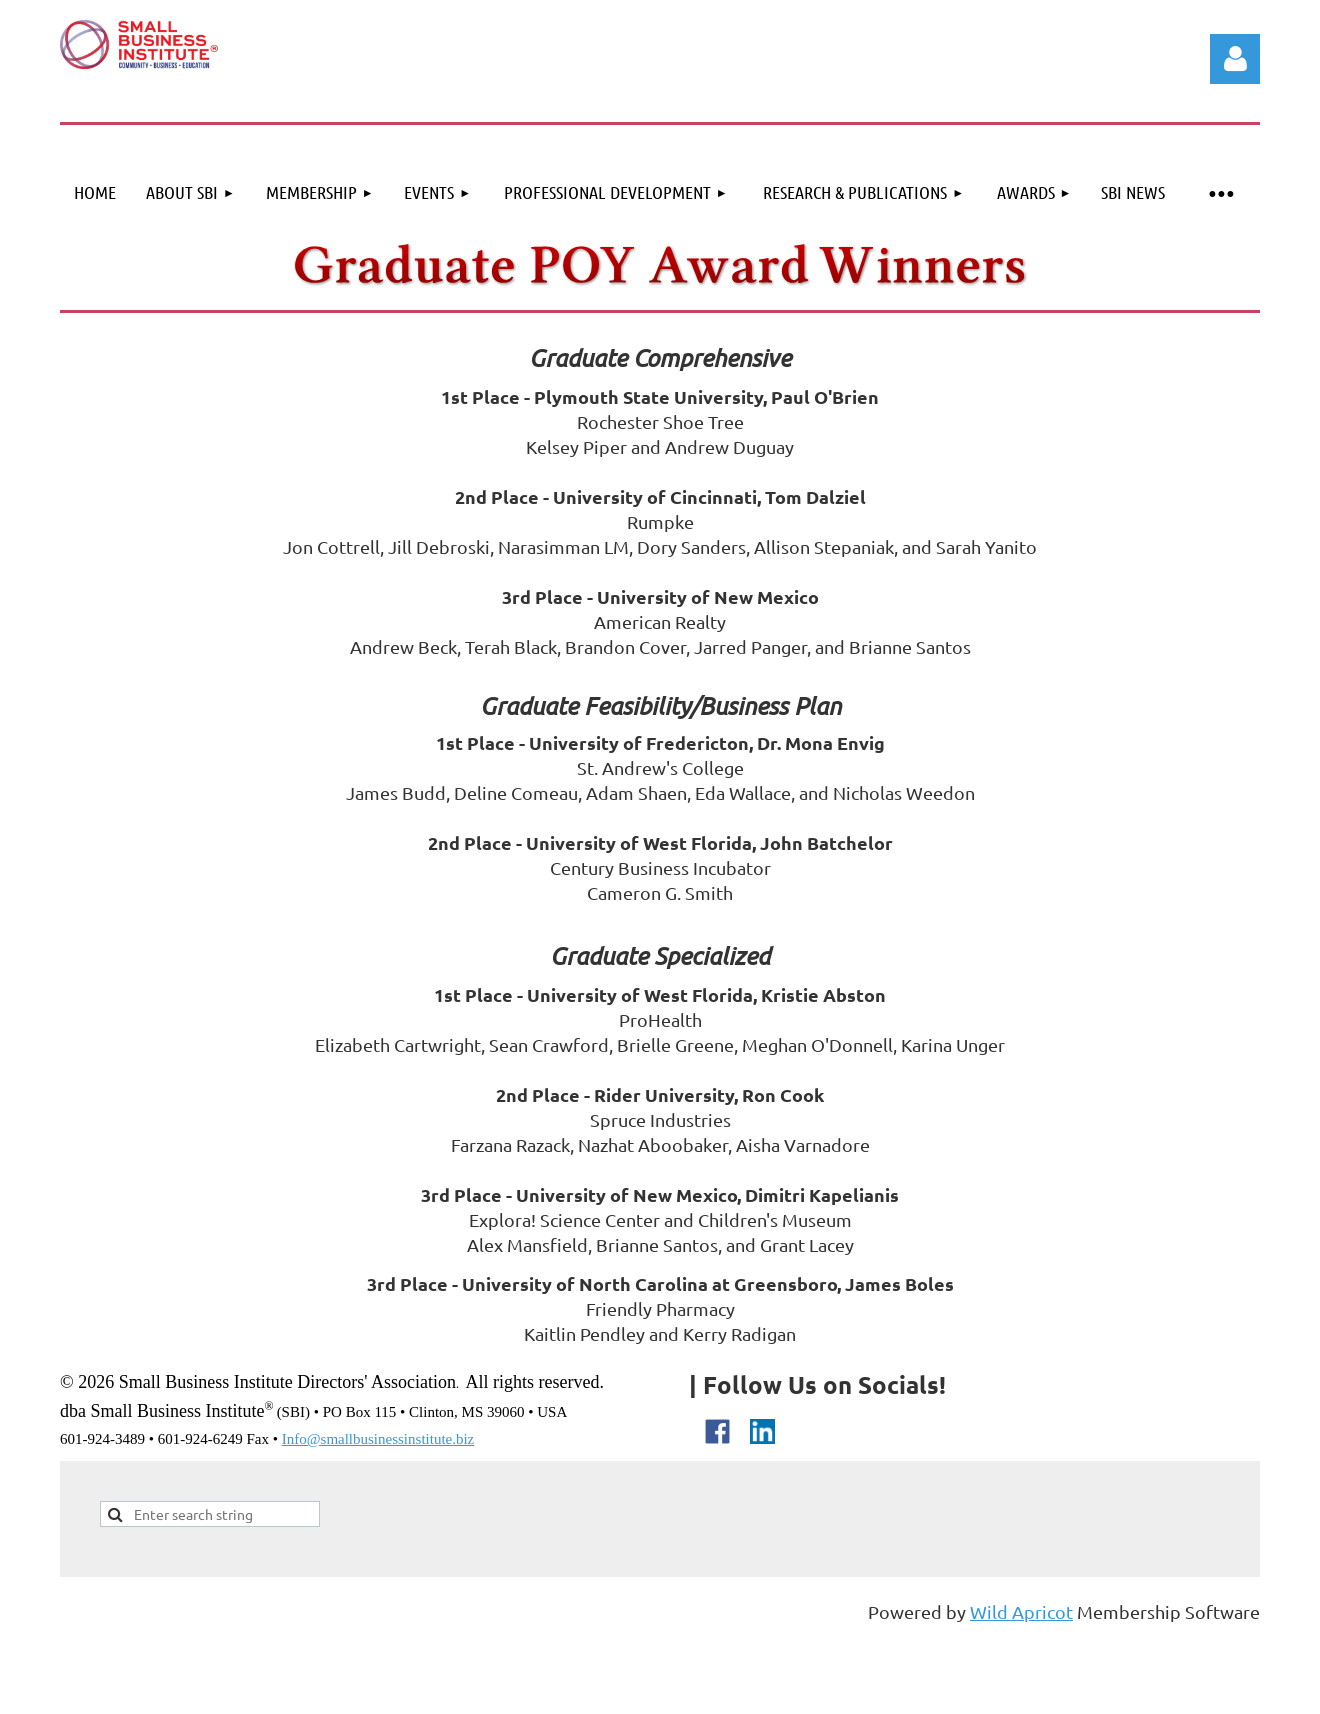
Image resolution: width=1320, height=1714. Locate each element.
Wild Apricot (1021, 1611)
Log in (1235, 59)
